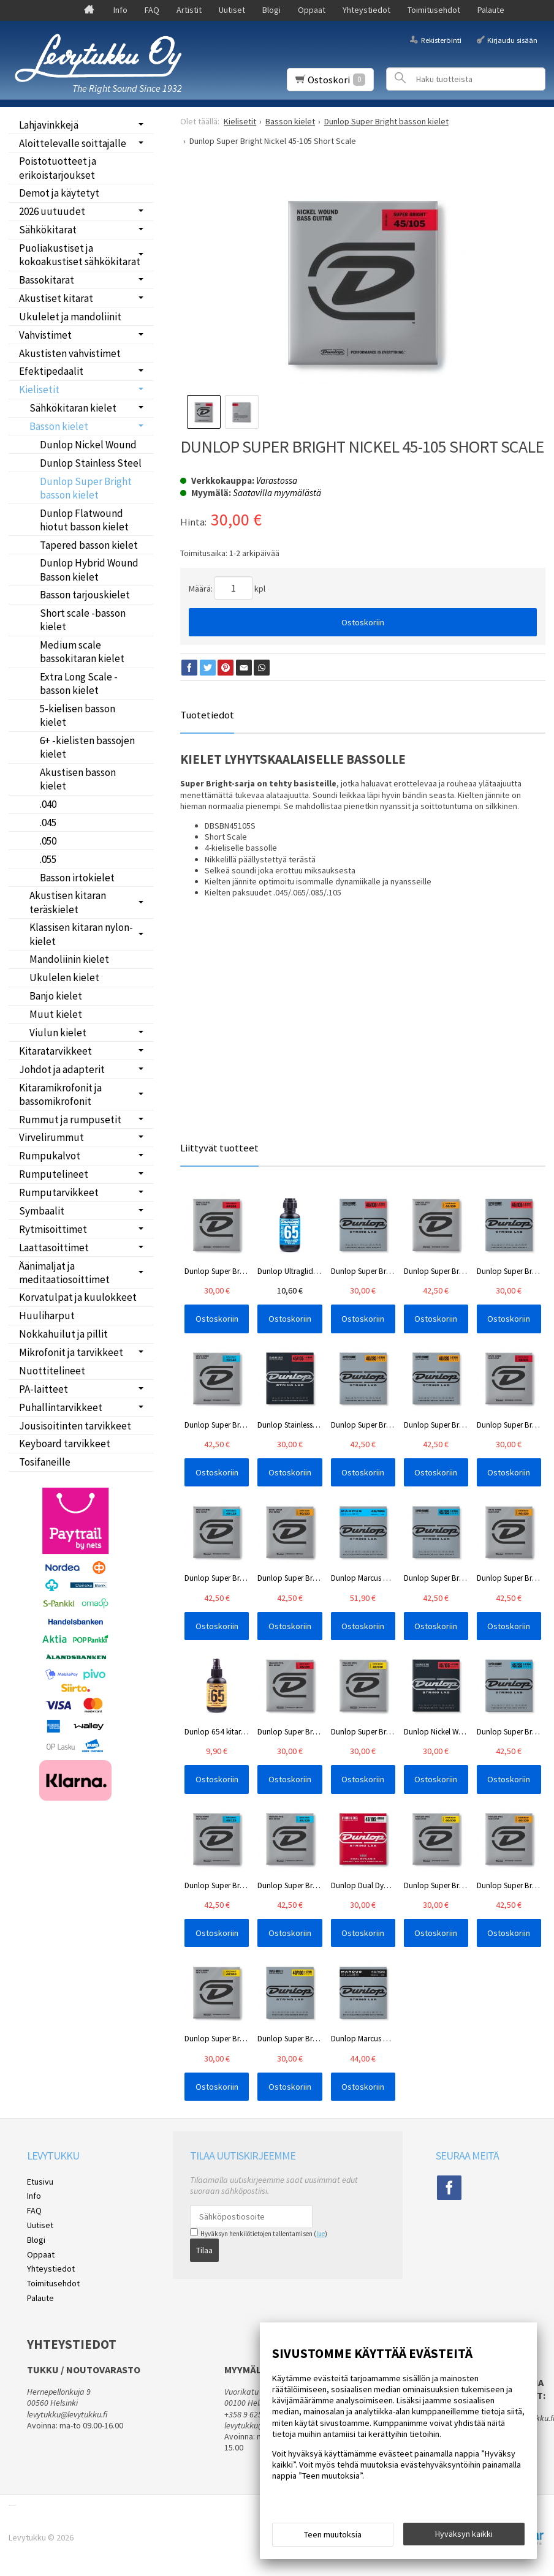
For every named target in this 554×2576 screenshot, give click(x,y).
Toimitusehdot (434, 9)
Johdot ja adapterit (62, 1069)
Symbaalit (41, 1211)
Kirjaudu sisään (512, 39)
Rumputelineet (53, 1174)
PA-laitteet (43, 1389)
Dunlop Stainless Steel (91, 463)
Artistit (189, 9)
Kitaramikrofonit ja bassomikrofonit (60, 1094)
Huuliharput (47, 1315)
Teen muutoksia (333, 2534)
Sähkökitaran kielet (72, 408)
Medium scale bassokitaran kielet (82, 651)
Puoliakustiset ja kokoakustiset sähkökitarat (79, 254)
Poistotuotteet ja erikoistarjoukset (57, 167)
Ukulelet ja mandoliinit (70, 316)
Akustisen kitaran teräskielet (67, 902)
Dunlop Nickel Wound (88, 444)
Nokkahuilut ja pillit (63, 1334)
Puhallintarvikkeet (60, 1407)
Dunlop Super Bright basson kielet (86, 488)
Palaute (490, 9)
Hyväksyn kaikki (464, 2533)
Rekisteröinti (441, 39)
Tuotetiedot (207, 714)
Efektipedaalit (51, 371)
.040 (48, 804)
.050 (48, 841)
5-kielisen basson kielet (77, 715)
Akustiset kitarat (56, 298)
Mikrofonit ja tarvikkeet (71, 1352)
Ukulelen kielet (64, 977)
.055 (48, 859)
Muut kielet (55, 1014)
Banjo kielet (55, 996)
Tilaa (204, 2250)
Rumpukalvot (49, 1155)
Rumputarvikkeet (59, 1192)
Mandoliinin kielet (69, 959)
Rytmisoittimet (53, 1229)
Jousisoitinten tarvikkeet (75, 1426)
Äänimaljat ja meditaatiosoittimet (64, 1272)
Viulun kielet (57, 1032)
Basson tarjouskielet (85, 594)
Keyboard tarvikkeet (64, 1443)
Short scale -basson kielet (83, 619)
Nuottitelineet (52, 1370)
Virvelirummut (51, 1137)
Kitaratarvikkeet (55, 1051)
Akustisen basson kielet (78, 779)
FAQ (152, 9)
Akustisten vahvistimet (70, 353)
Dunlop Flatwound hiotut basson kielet (84, 520)
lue (320, 2233)
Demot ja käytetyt (59, 193)
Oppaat (311, 9)
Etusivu (40, 2181)
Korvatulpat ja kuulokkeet (78, 1297)
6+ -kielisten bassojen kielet (87, 747)
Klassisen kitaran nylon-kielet (81, 934)
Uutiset (232, 9)
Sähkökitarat (48, 229)
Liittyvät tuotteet (219, 1147)
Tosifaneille (44, 1462)
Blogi (271, 9)
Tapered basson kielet (89, 545)
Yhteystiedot (366, 9)
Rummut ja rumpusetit (70, 1119)
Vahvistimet (45, 335)
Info (120, 9)
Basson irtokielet (77, 877)
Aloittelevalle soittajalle (72, 143)
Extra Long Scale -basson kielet (79, 683)
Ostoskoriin (362, 622)
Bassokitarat (46, 280)
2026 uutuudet (52, 211)
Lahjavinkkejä (48, 125)
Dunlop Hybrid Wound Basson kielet (89, 569)
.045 (48, 822)
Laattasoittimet (54, 1247)
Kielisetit (39, 389)
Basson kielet (58, 426)
